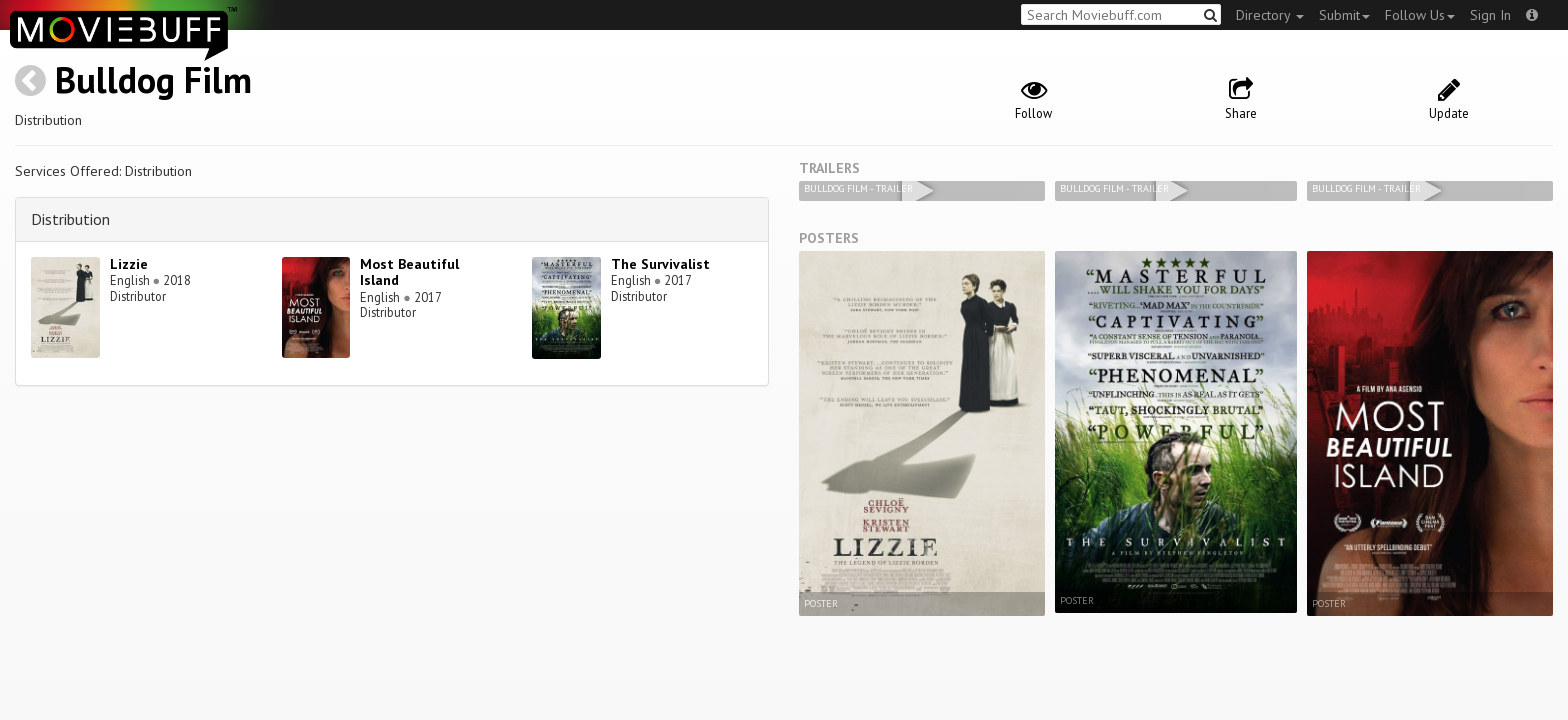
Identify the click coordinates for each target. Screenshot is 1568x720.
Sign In (1490, 15)
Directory (1270, 15)
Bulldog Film (153, 79)
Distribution (70, 219)
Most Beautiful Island (409, 272)
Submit (1344, 15)
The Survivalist (660, 264)
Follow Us (1420, 15)
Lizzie (129, 264)
